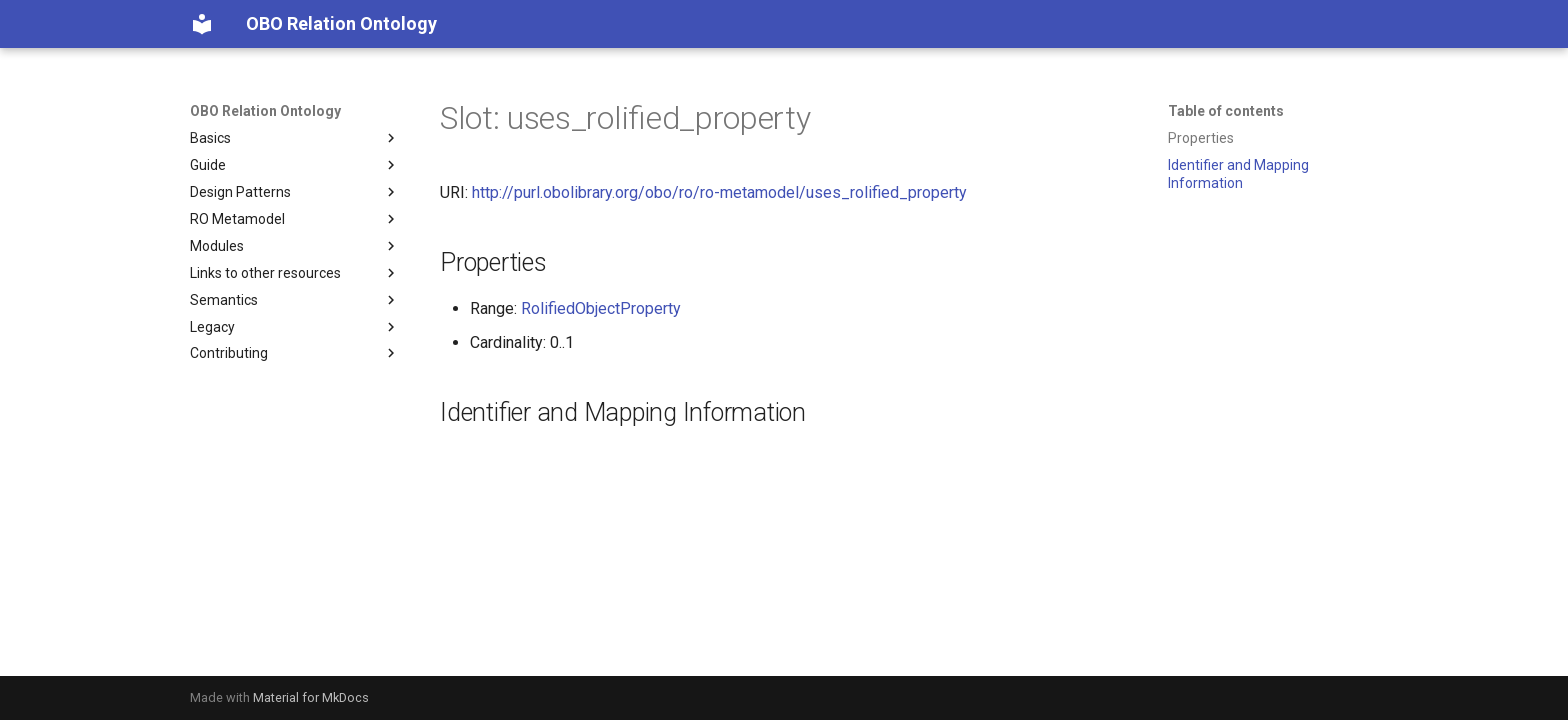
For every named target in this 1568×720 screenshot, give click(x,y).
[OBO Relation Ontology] (202, 24)
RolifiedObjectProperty (601, 308)
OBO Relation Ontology (265, 111)
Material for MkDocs (311, 697)
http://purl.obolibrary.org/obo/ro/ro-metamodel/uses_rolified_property (719, 192)
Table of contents (1226, 111)
